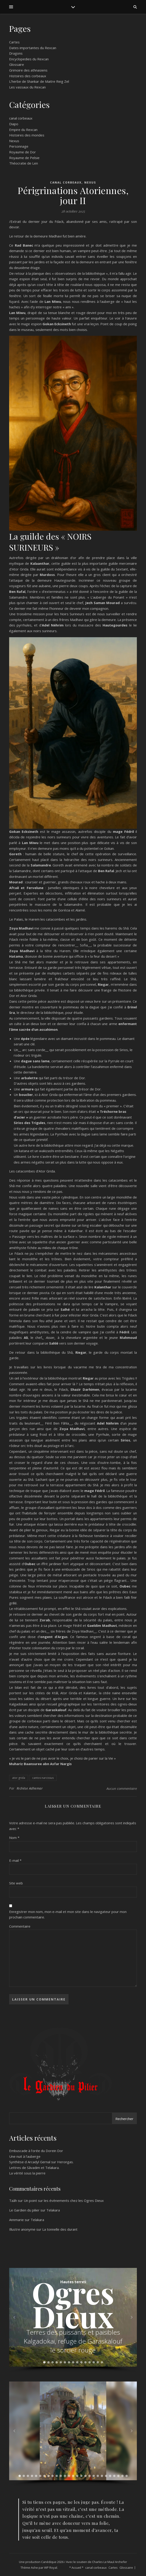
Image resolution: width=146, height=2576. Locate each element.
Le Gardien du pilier (24, 2210)
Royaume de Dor (22, 152)
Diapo (13, 124)
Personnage (18, 146)
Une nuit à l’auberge (24, 2156)
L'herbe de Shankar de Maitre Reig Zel (39, 81)
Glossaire (16, 64)
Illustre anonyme (22, 2229)
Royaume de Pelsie (24, 157)
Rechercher (124, 2118)
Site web (16, 1883)
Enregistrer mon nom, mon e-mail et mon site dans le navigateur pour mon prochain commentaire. (68, 1914)
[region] (73, 2320)
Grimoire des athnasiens (28, 70)
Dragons (16, 53)
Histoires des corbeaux (27, 76)
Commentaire (19, 1926)
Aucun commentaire (121, 1788)
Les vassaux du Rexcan (27, 87)
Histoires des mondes (26, 135)
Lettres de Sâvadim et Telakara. (34, 2167)
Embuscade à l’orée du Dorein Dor (36, 2150)
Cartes (14, 42)
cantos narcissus (43, 1778)
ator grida (18, 1778)
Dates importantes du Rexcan (32, 47)
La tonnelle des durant (59, 2229)
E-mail (15, 1860)
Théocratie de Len (23, 163)
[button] (14, 2317)
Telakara (53, 2210)
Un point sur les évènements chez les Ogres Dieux (64, 2200)
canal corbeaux (20, 118)
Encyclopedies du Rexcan (29, 59)
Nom (14, 1837)
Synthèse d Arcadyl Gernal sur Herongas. (41, 2162)
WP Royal (50, 2567)
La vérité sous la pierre (27, 2173)
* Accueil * (76, 2567)
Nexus (14, 141)
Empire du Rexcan (23, 129)
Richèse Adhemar (30, 1788)
